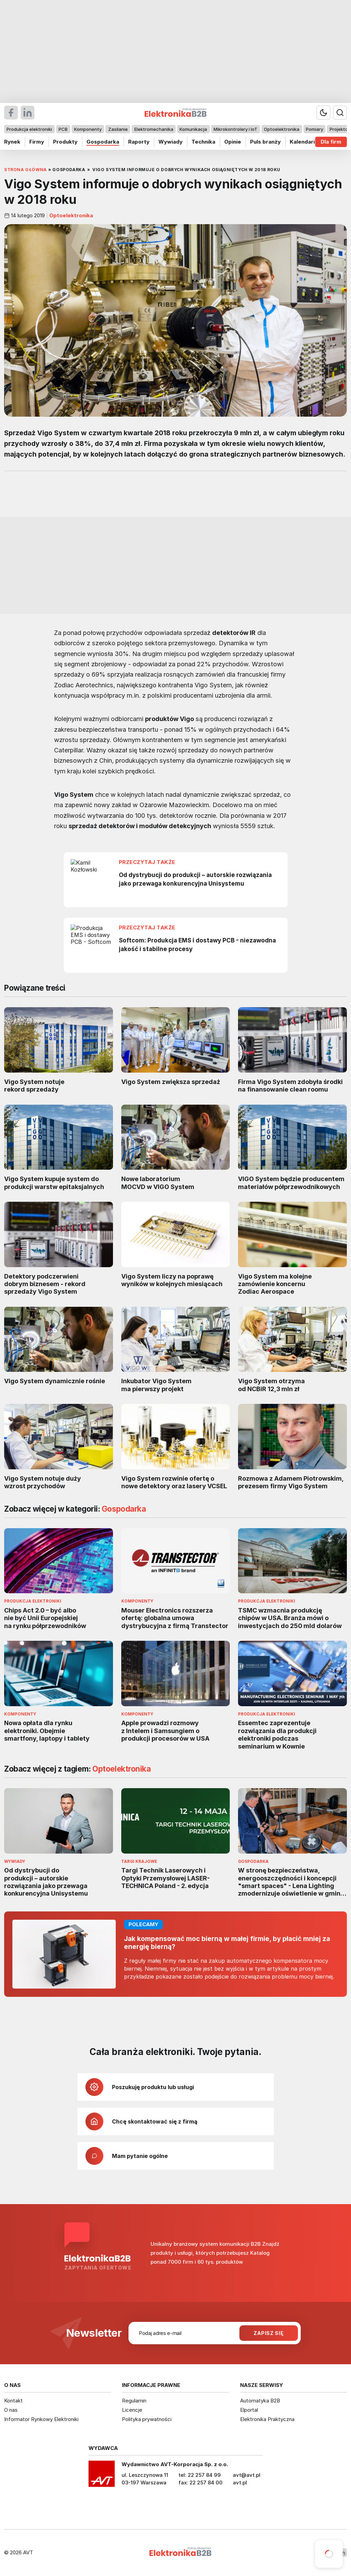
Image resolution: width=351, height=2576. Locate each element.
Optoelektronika (281, 129)
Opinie (232, 141)
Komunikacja (193, 129)
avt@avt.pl (246, 2475)
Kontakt (13, 2400)
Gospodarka (102, 141)
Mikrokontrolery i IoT (235, 129)
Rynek (12, 141)
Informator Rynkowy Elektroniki (41, 2419)
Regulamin (134, 2400)
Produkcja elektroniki (29, 129)
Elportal (249, 2410)
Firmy (36, 141)
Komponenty (88, 129)
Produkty (65, 141)
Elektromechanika (153, 129)
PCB (63, 129)
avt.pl (240, 2482)
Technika (203, 141)
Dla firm (331, 141)
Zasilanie (118, 129)
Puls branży (265, 141)
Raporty (138, 141)
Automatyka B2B (260, 2400)
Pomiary (314, 129)
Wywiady (170, 141)
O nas (11, 2410)
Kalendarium (306, 141)
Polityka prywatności (147, 2419)
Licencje (132, 2410)
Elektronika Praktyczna (267, 2419)
